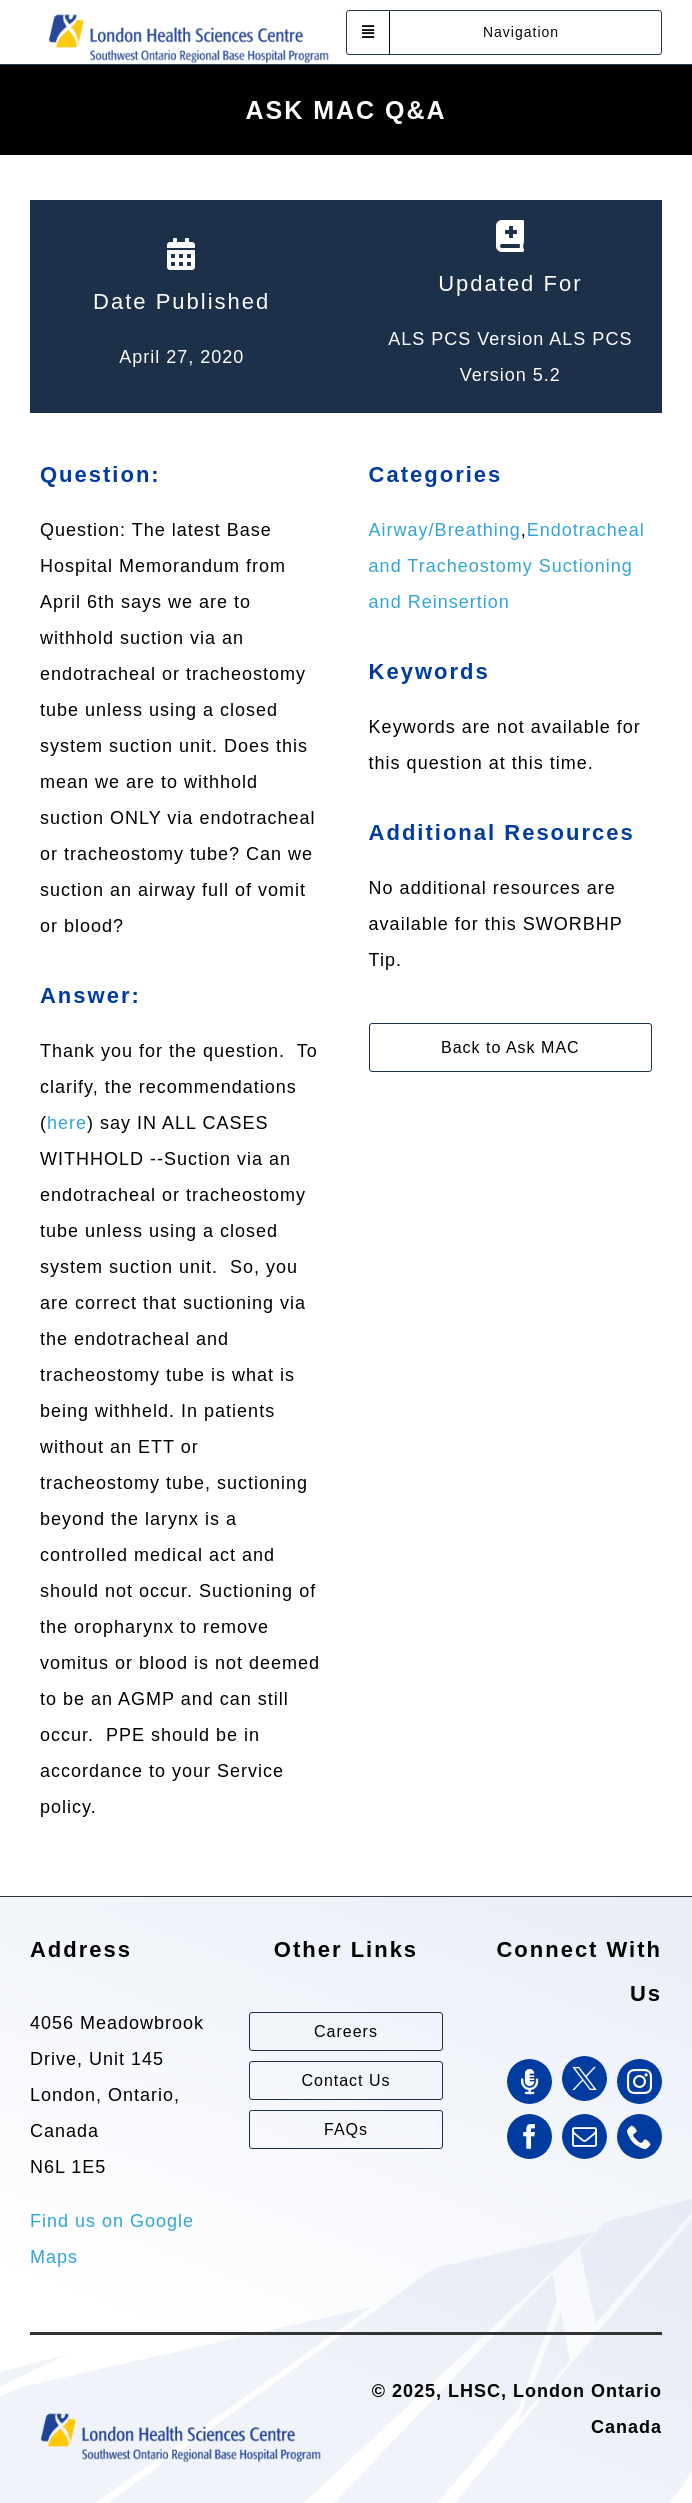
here (67, 1123)
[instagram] (639, 2081)
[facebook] (529, 2136)
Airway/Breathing (445, 530)
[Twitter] (584, 2078)
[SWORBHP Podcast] (529, 2081)
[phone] (639, 2136)
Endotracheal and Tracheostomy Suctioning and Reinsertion (507, 566)
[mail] (584, 2136)
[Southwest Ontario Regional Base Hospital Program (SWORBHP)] (188, 13)
